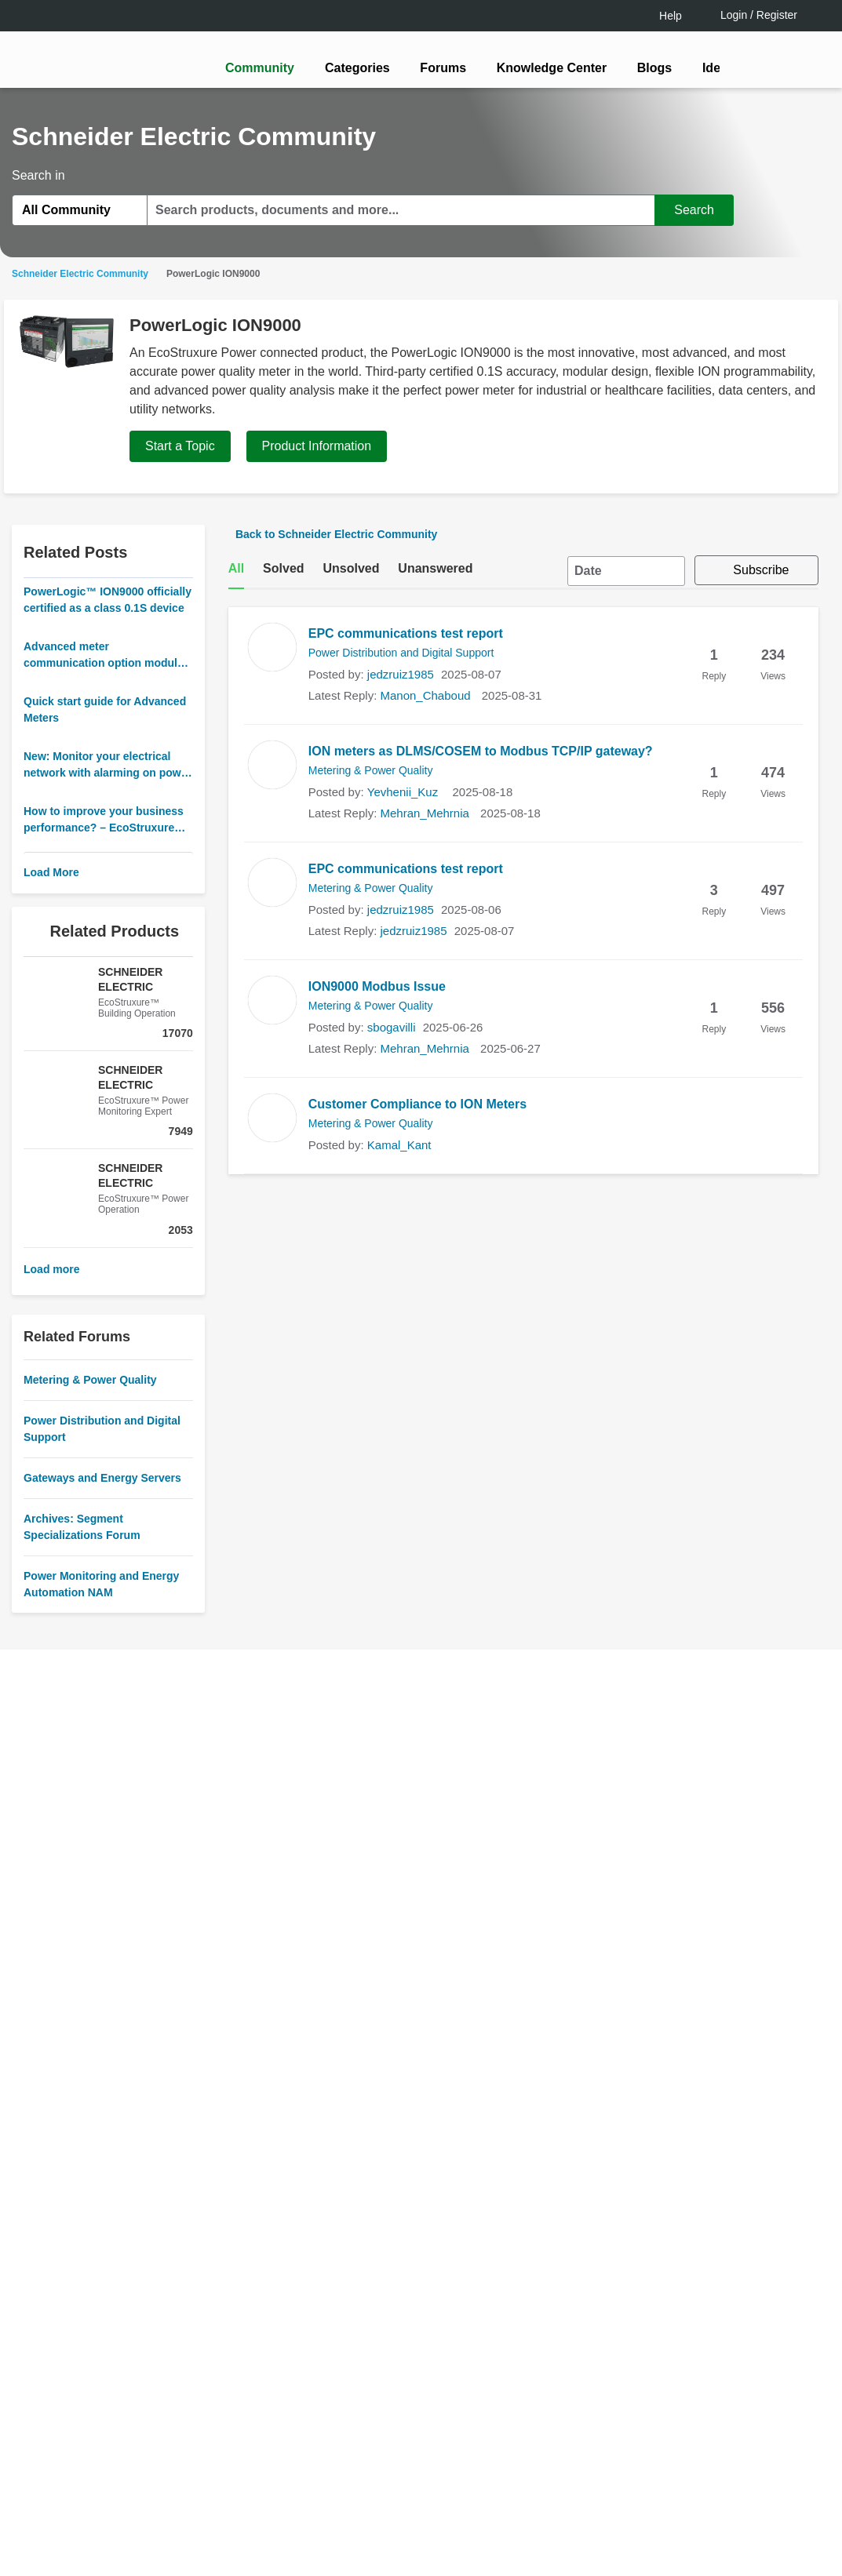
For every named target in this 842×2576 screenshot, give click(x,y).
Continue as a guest (423, 1410)
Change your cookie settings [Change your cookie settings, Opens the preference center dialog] (628, 2494)
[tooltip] (505, 1350)
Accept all (627, 2533)
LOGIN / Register (414, 1349)
